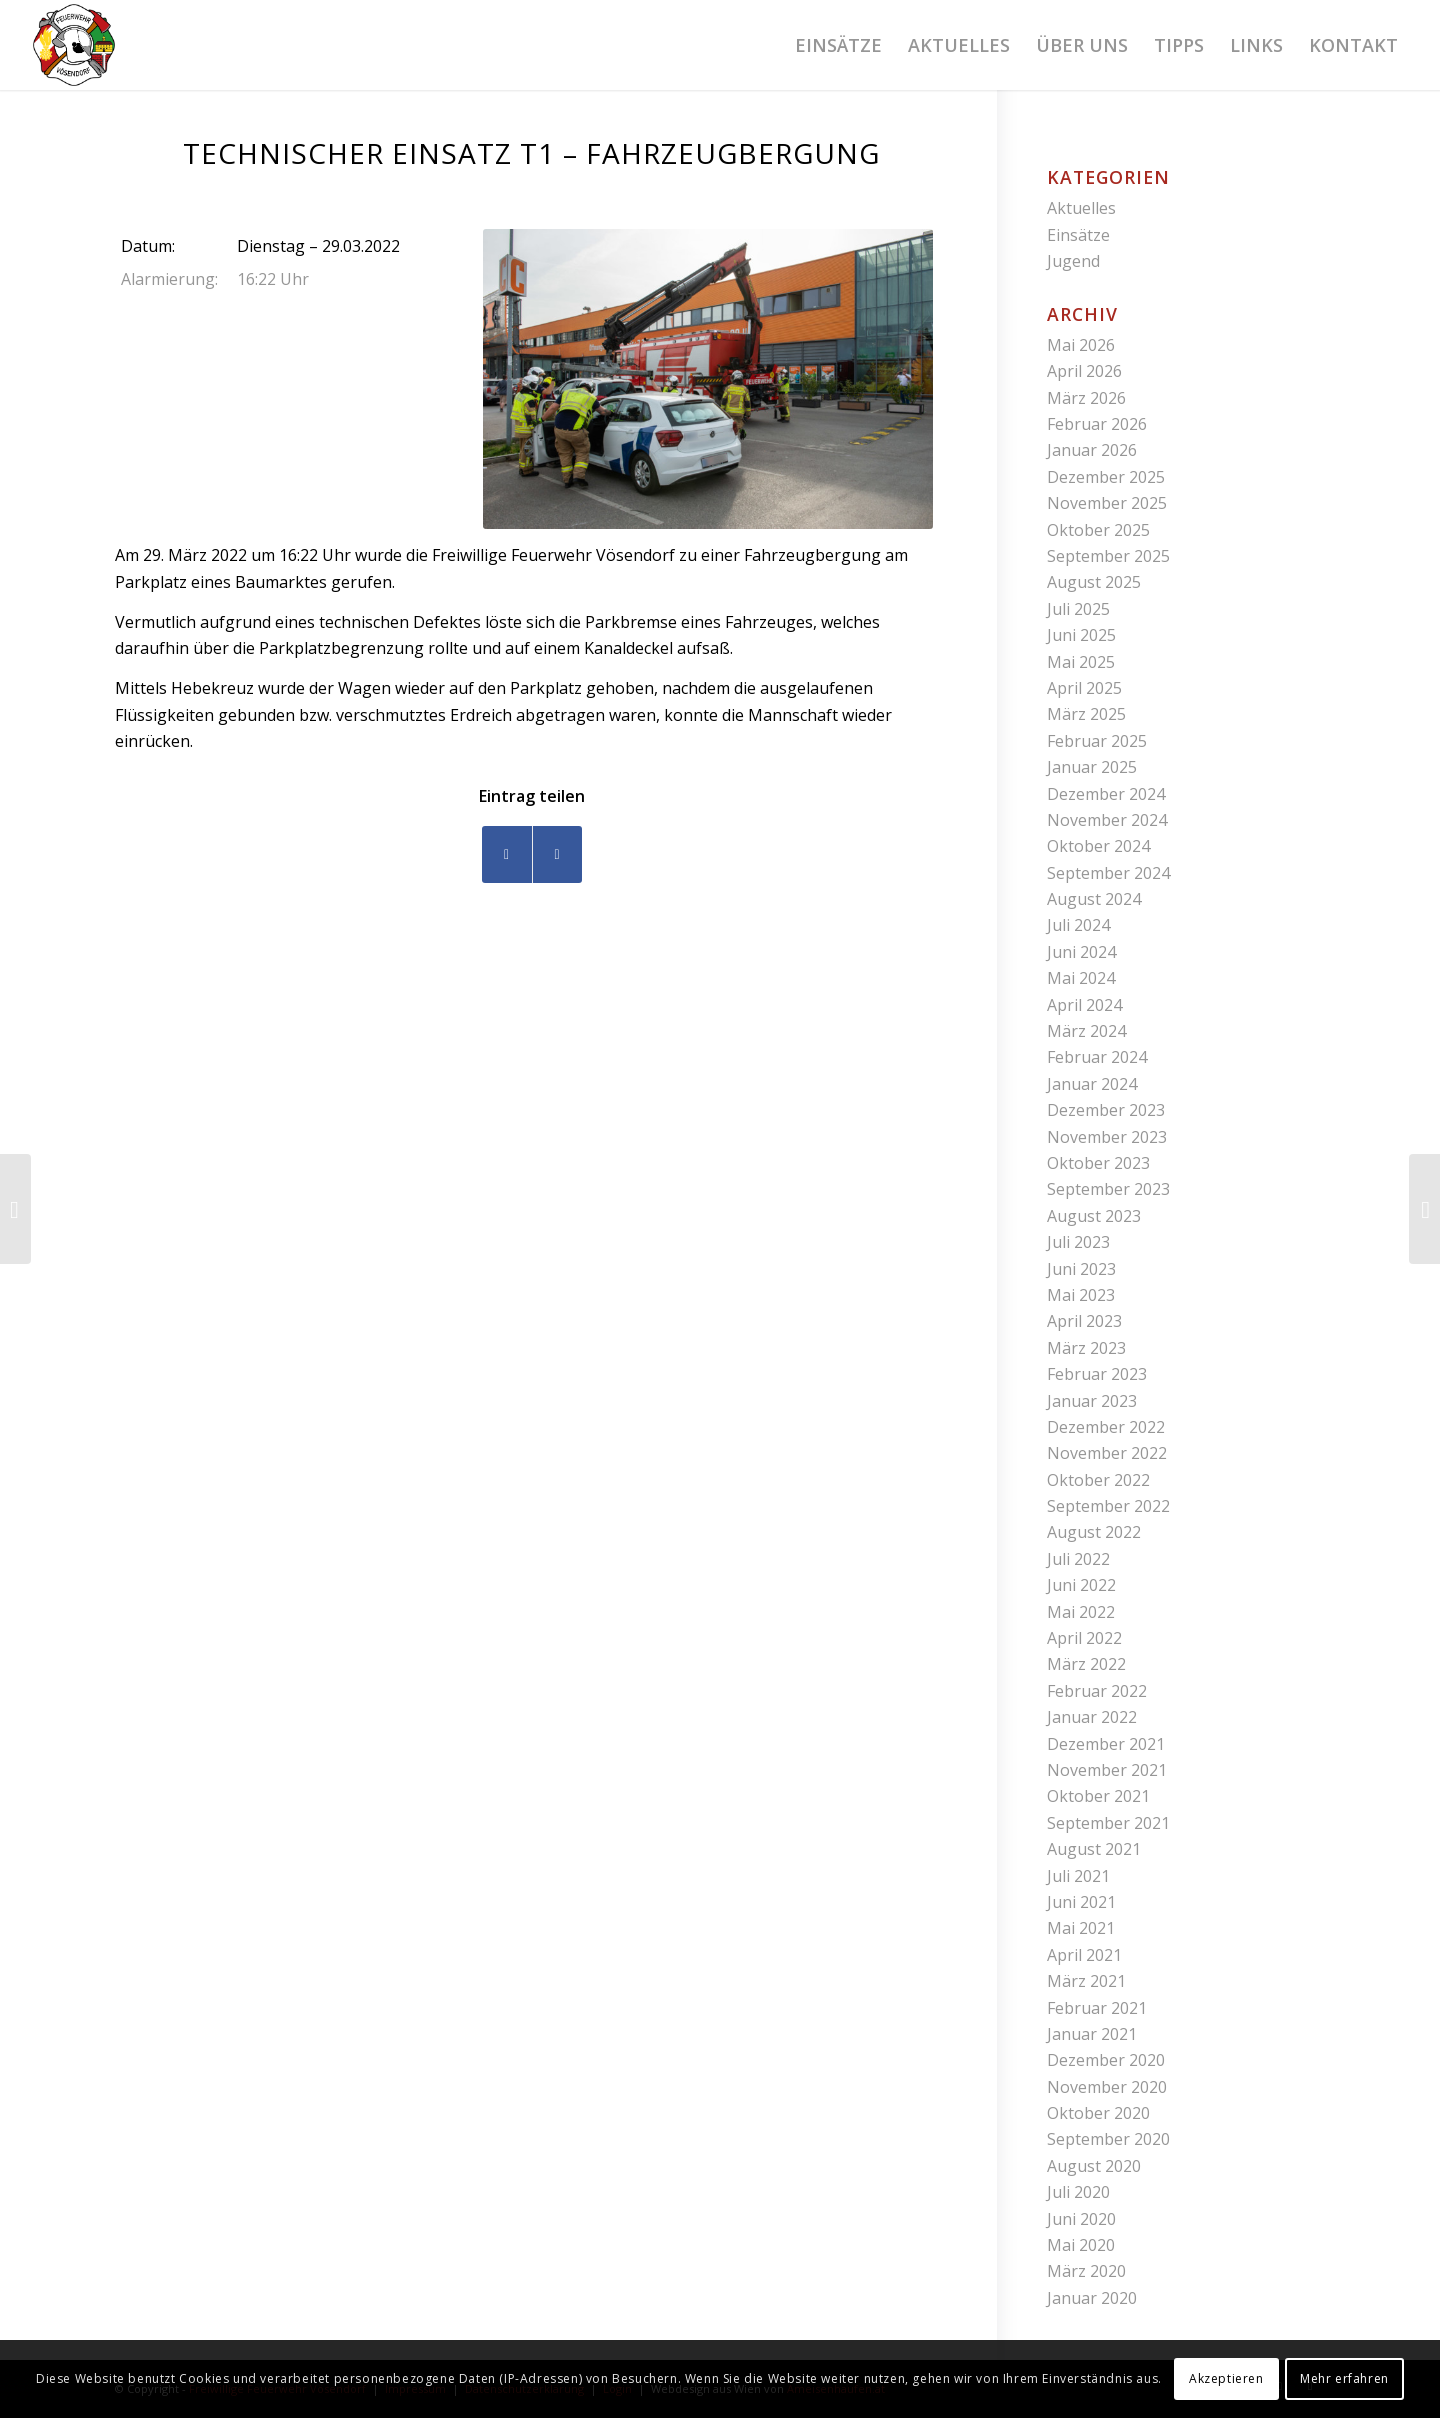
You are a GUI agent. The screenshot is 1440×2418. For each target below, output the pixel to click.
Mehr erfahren (1344, 2378)
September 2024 (1108, 873)
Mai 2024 (1081, 978)
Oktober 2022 (1098, 1480)
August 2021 (1094, 1849)
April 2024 (1084, 1005)
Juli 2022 (1078, 1559)
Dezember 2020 (1106, 2060)
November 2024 (1107, 820)
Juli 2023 (1078, 1242)
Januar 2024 (1092, 1084)
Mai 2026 (1081, 345)
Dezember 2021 (1106, 1744)
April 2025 (1084, 688)
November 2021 (1107, 1770)
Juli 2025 (1078, 609)
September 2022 (1108, 1506)
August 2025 (1094, 582)
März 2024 (1086, 1031)
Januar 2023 (1092, 1401)
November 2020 (1107, 2087)
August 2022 (1094, 1532)
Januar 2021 (1092, 2034)
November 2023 (1107, 1137)
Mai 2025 (1081, 662)
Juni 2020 (1081, 2219)
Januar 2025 (1092, 767)
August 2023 (1094, 1216)
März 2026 (1086, 398)
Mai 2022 (1081, 1612)
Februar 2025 (1097, 741)
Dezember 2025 (1106, 477)
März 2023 (1086, 1348)
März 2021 (1086, 1981)
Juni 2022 (1081, 1585)
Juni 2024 (1081, 952)
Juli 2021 (1078, 1876)
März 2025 (1086, 714)
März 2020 (1086, 2271)
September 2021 (1108, 1823)
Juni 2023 (1081, 1269)
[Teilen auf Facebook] (507, 854)
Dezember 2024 (1106, 794)
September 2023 (1108, 1189)
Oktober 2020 (1098, 2113)
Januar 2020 (1092, 2298)
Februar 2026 (1097, 424)
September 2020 (1108, 2139)
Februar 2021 (1097, 2008)
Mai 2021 (1081, 1928)
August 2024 (1094, 899)
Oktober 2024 (1098, 846)
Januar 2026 (1092, 450)
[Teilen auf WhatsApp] (557, 854)
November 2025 (1107, 503)
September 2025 (1108, 556)
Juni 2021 (1081, 1902)
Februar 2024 (1097, 1057)
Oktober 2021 (1098, 1796)
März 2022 (1086, 1664)
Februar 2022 (1097, 1691)
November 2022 (1107, 1453)
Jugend (1073, 261)
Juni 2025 (1081, 635)
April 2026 (1084, 371)
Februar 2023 (1097, 1374)
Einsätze (1078, 235)
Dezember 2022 (1106, 1427)
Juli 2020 (1078, 2192)
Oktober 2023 (1098, 1163)
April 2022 (1084, 1638)
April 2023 (1084, 1321)
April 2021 (1084, 1955)
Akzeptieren (1226, 2378)
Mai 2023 (1081, 1295)
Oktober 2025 (1098, 530)
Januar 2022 (1092, 1717)
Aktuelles (1081, 208)
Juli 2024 (1078, 925)
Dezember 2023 (1106, 1110)
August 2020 (1094, 2166)
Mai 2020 (1081, 2245)
